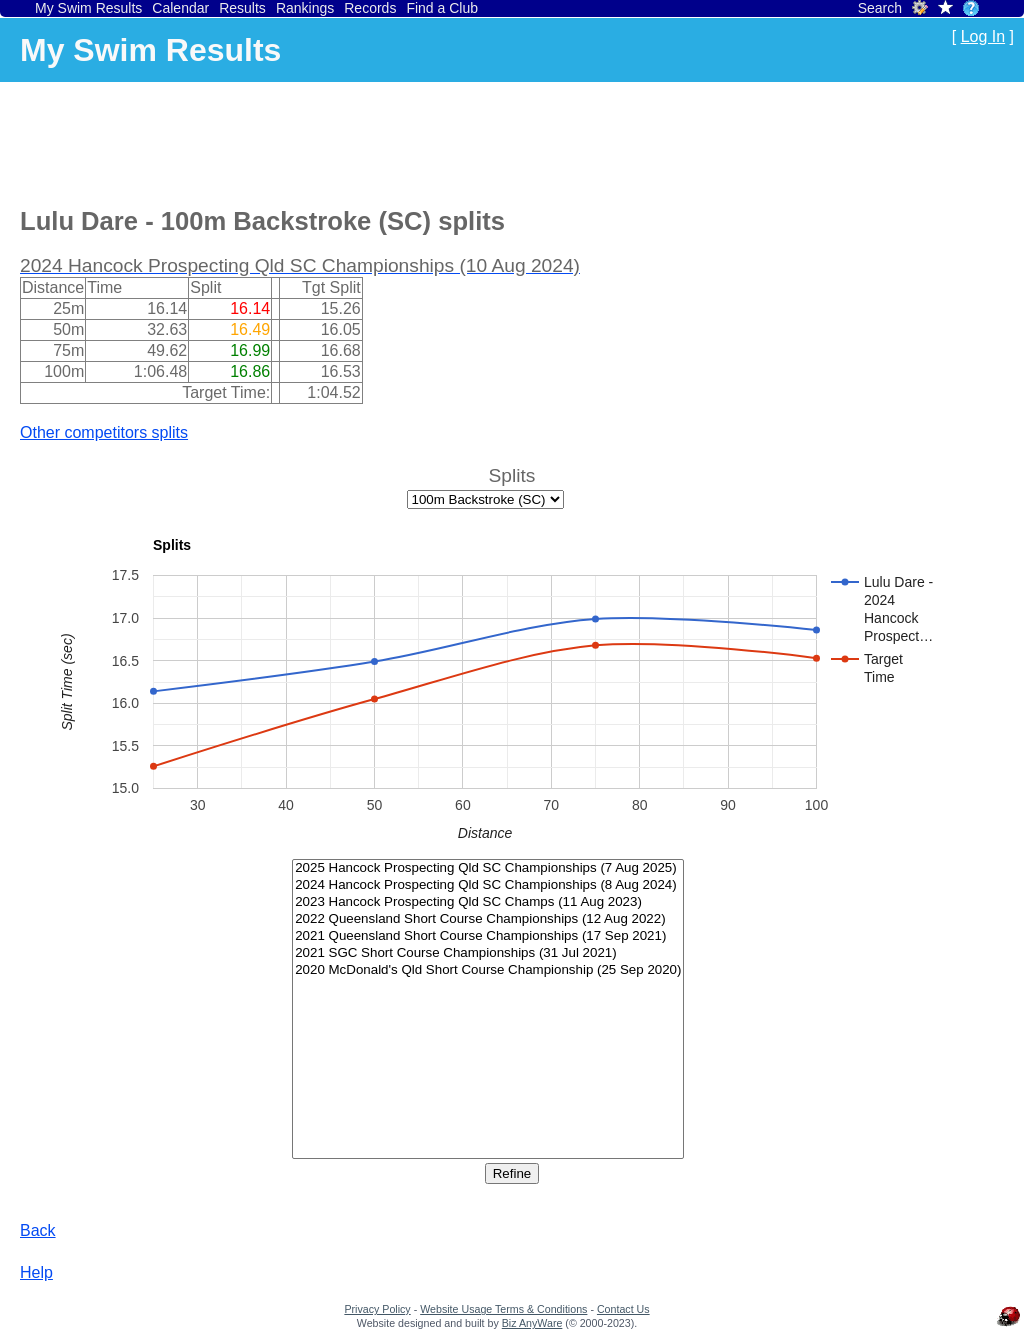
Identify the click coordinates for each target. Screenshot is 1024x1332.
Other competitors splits (104, 432)
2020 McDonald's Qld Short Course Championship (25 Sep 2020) (488, 970)
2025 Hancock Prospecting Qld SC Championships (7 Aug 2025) (488, 868)
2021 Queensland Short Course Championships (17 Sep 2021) (488, 936)
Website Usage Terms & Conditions (503, 1309)
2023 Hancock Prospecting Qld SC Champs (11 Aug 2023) (488, 902)
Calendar (180, 8)
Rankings (305, 8)
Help (36, 1272)
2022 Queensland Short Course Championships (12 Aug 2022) (488, 919)
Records (370, 8)
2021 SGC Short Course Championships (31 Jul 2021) (488, 953)
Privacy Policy (377, 1309)
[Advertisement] (384, 141)
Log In (983, 36)
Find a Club (442, 8)
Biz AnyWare (532, 1323)
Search (880, 8)
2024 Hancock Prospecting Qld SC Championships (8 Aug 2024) (488, 885)
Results (242, 8)
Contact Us (623, 1309)
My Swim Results (88, 8)
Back (38, 1230)
